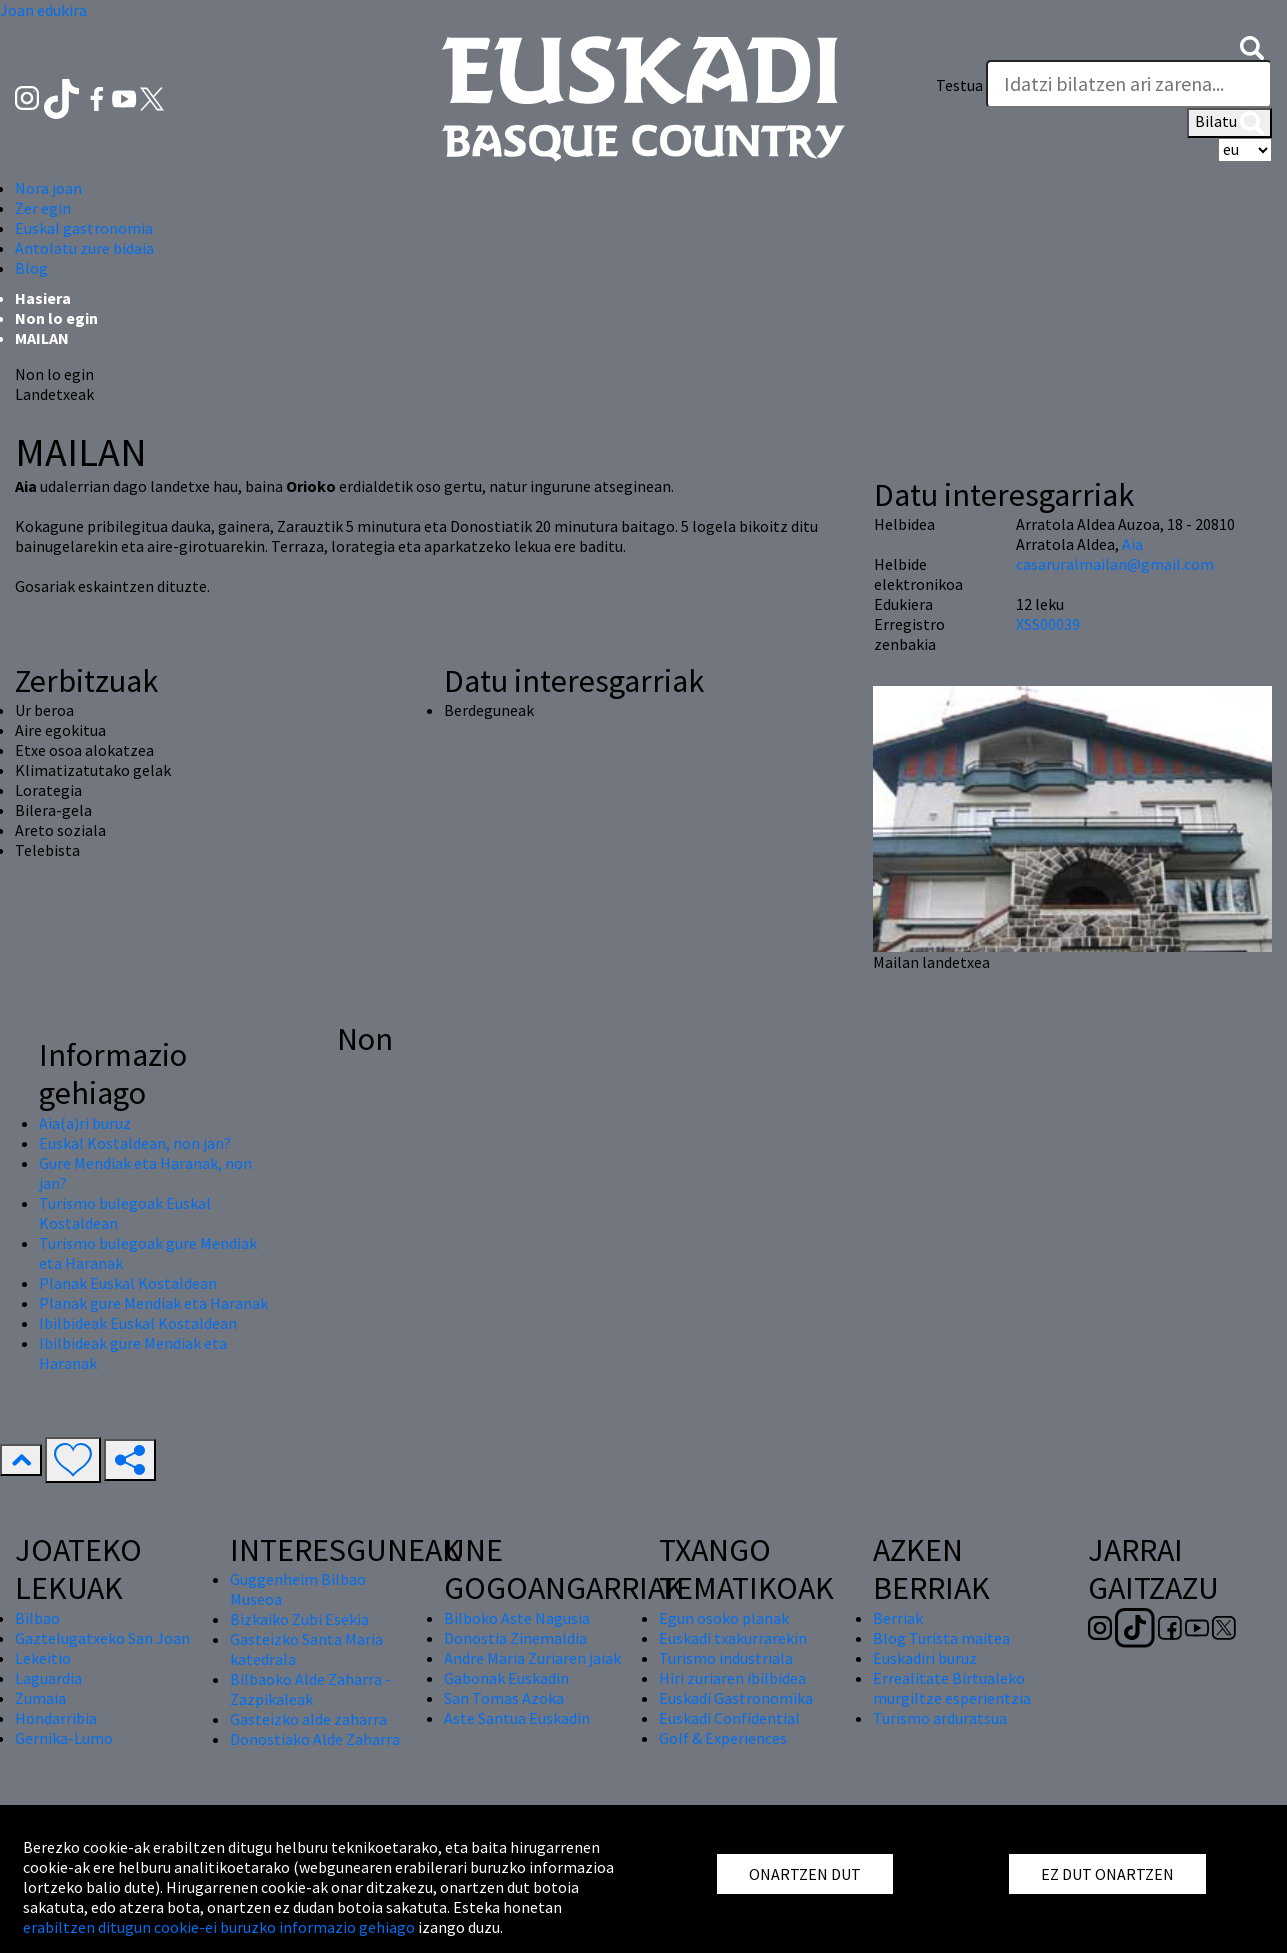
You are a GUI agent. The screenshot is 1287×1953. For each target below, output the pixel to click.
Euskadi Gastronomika (736, 1698)
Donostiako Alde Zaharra (315, 1739)
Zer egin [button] (43, 208)
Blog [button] (31, 268)
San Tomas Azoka (504, 1698)
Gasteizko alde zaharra (308, 1719)
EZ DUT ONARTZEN (1107, 1874)
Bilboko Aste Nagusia (517, 1618)
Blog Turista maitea (941, 1638)
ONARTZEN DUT (805, 1874)
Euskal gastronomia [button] (84, 228)
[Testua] (1129, 84)
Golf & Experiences (723, 1738)
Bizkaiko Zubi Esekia (299, 1619)
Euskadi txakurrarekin (733, 1638)
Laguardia (48, 1678)
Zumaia (40, 1698)
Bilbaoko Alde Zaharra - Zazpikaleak (310, 1689)
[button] (1252, 46)
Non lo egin (56, 318)
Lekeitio (43, 1658)
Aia (1132, 544)
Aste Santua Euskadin (517, 1718)
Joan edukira (43, 10)
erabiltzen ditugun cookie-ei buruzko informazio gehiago (219, 1927)
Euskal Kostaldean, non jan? (135, 1143)
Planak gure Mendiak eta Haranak (153, 1303)
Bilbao (37, 1618)
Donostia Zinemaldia (515, 1638)
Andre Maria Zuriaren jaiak (532, 1658)
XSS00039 (1048, 624)
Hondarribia (56, 1718)
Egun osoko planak (724, 1618)
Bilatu (1229, 123)
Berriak (898, 1618)
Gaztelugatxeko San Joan (102, 1638)
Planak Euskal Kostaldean (128, 1283)
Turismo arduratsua (940, 1718)
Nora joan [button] (48, 188)
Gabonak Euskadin (506, 1678)
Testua (959, 85)
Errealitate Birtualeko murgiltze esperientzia (952, 1688)
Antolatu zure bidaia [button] (84, 248)
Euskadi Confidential (729, 1718)
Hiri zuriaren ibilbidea (732, 1678)
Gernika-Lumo (64, 1738)
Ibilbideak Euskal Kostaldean (138, 1323)
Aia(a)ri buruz (85, 1123)
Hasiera (43, 298)
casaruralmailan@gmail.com (1115, 564)
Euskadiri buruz (925, 1658)
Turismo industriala (726, 1658)
